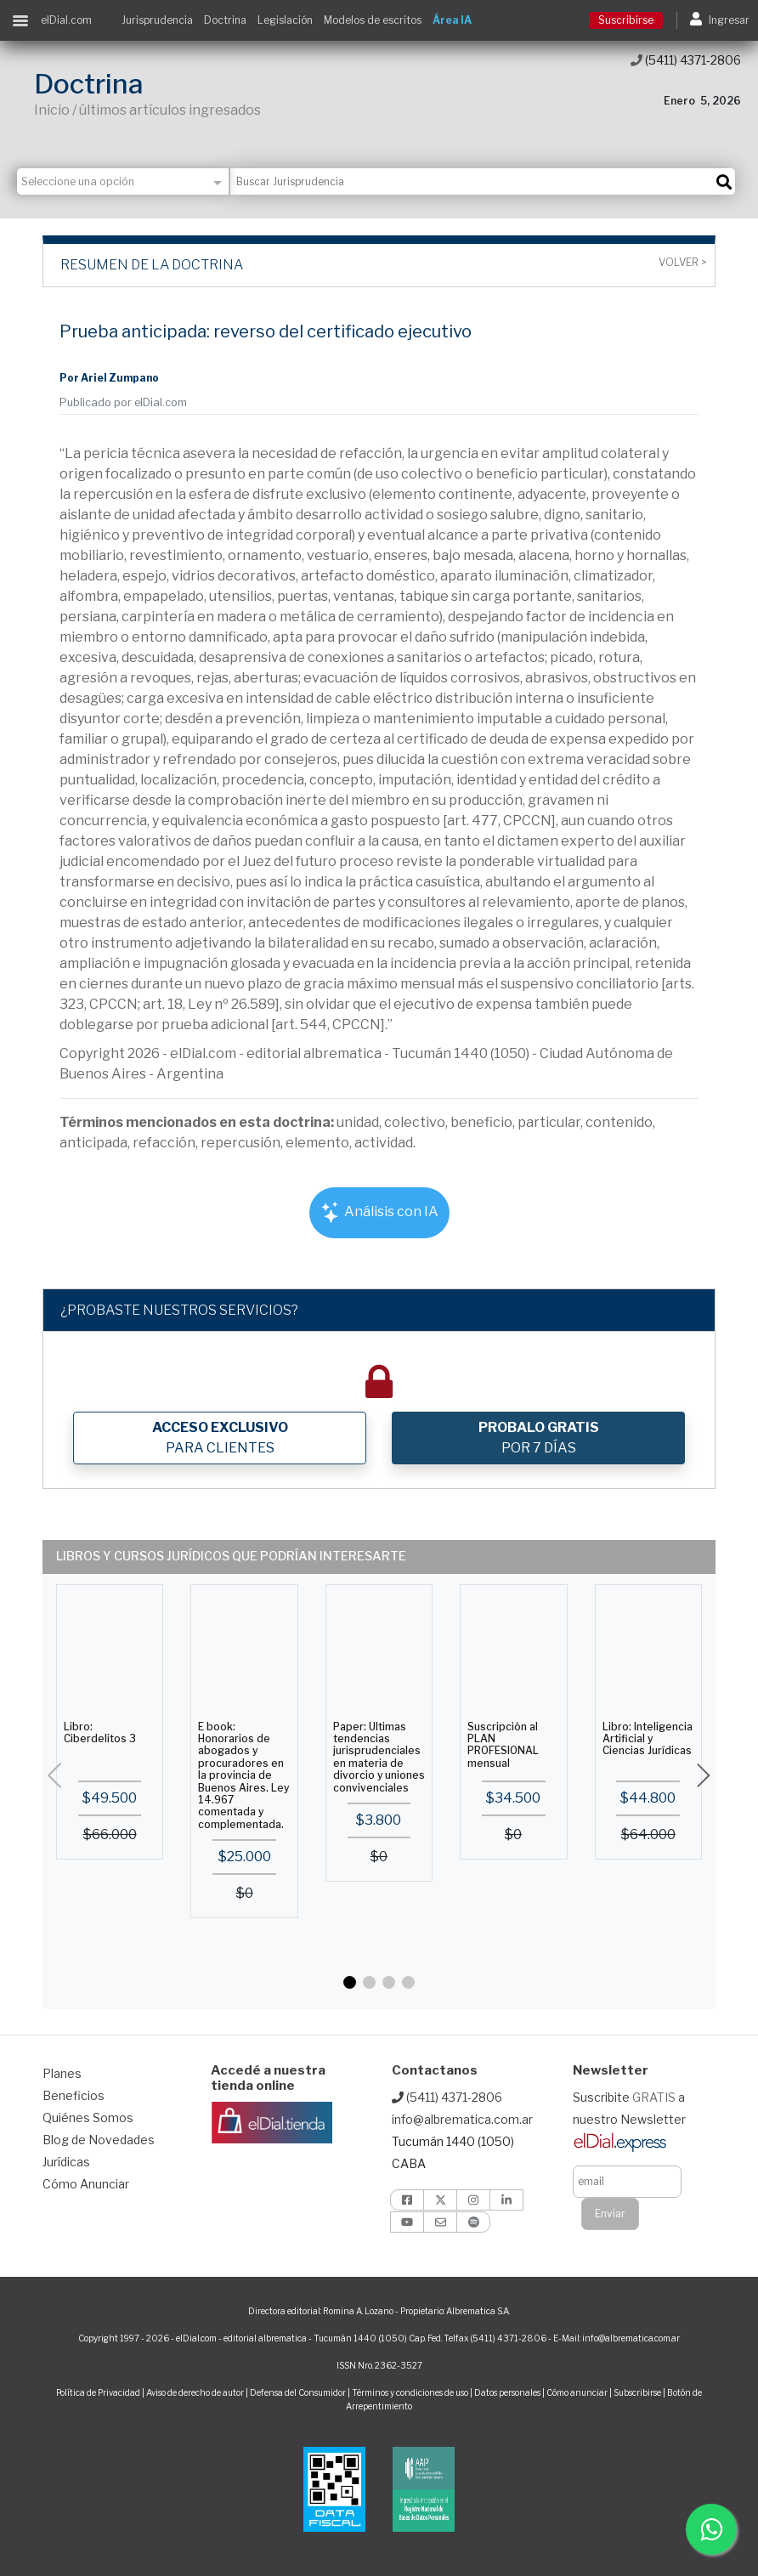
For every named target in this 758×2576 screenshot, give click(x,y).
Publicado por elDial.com (123, 402)
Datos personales (507, 2392)
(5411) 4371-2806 (686, 60)
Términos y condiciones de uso (410, 2392)
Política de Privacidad (98, 2392)
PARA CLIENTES (220, 1437)
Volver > (682, 263)
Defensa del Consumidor (298, 2392)
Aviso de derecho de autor (195, 2392)
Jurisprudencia (157, 20)
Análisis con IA (379, 1212)
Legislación (285, 20)
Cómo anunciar (577, 2392)
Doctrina (225, 20)
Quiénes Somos (87, 2117)
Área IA (452, 20)
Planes (62, 2073)
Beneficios (73, 2095)
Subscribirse (638, 2392)
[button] (349, 1982)
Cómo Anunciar (85, 2184)
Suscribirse (625, 20)
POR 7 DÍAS (538, 1437)
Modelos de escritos (372, 20)
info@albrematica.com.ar (462, 2119)
